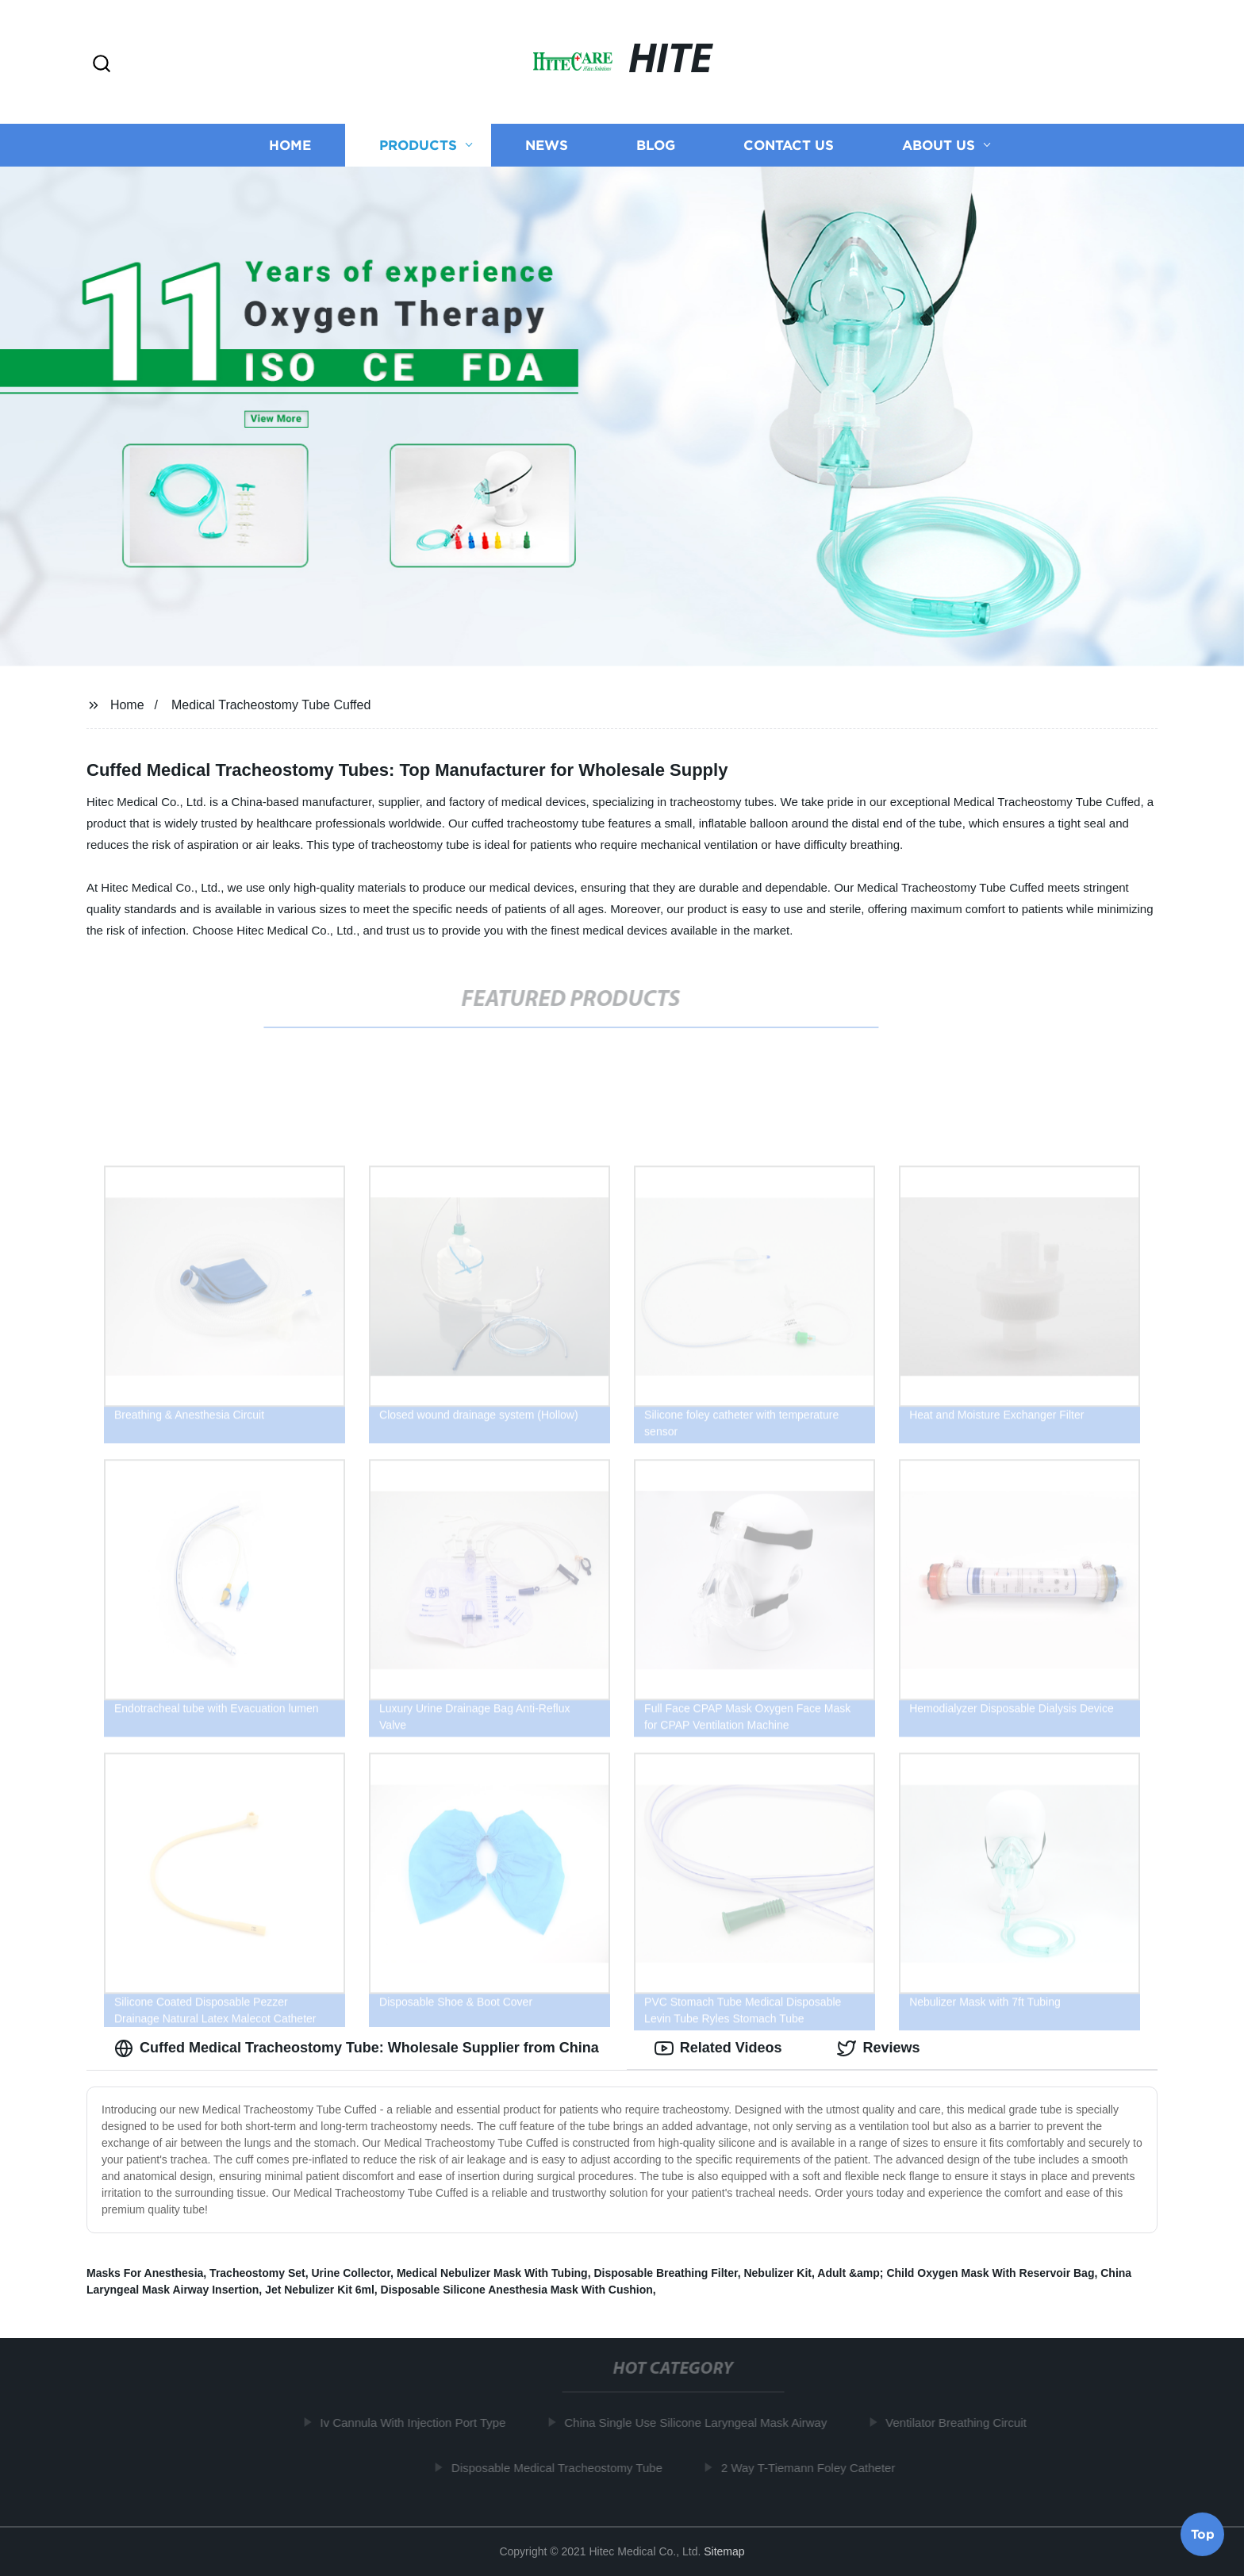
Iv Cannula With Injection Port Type (418, 2422)
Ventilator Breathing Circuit (961, 2422)
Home (290, 144)
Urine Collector (351, 2273)
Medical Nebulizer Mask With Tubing (492, 2273)
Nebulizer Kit (777, 2273)
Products (418, 144)
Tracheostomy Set (257, 2273)
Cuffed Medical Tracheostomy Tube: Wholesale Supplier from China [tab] (356, 2048)
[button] (101, 64)
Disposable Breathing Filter (665, 2273)
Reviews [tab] (878, 2048)
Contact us (788, 144)
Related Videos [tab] (718, 2048)
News (546, 144)
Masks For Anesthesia (144, 2273)
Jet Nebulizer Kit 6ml (319, 2289)
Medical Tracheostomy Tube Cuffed (271, 705)
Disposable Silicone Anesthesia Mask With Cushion (517, 2289)
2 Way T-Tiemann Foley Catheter (813, 2467)
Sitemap (724, 2551)
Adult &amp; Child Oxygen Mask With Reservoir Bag (955, 2273)
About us (938, 144)
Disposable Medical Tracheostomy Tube (561, 2467)
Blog (655, 144)
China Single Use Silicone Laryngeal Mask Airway (701, 2422)
